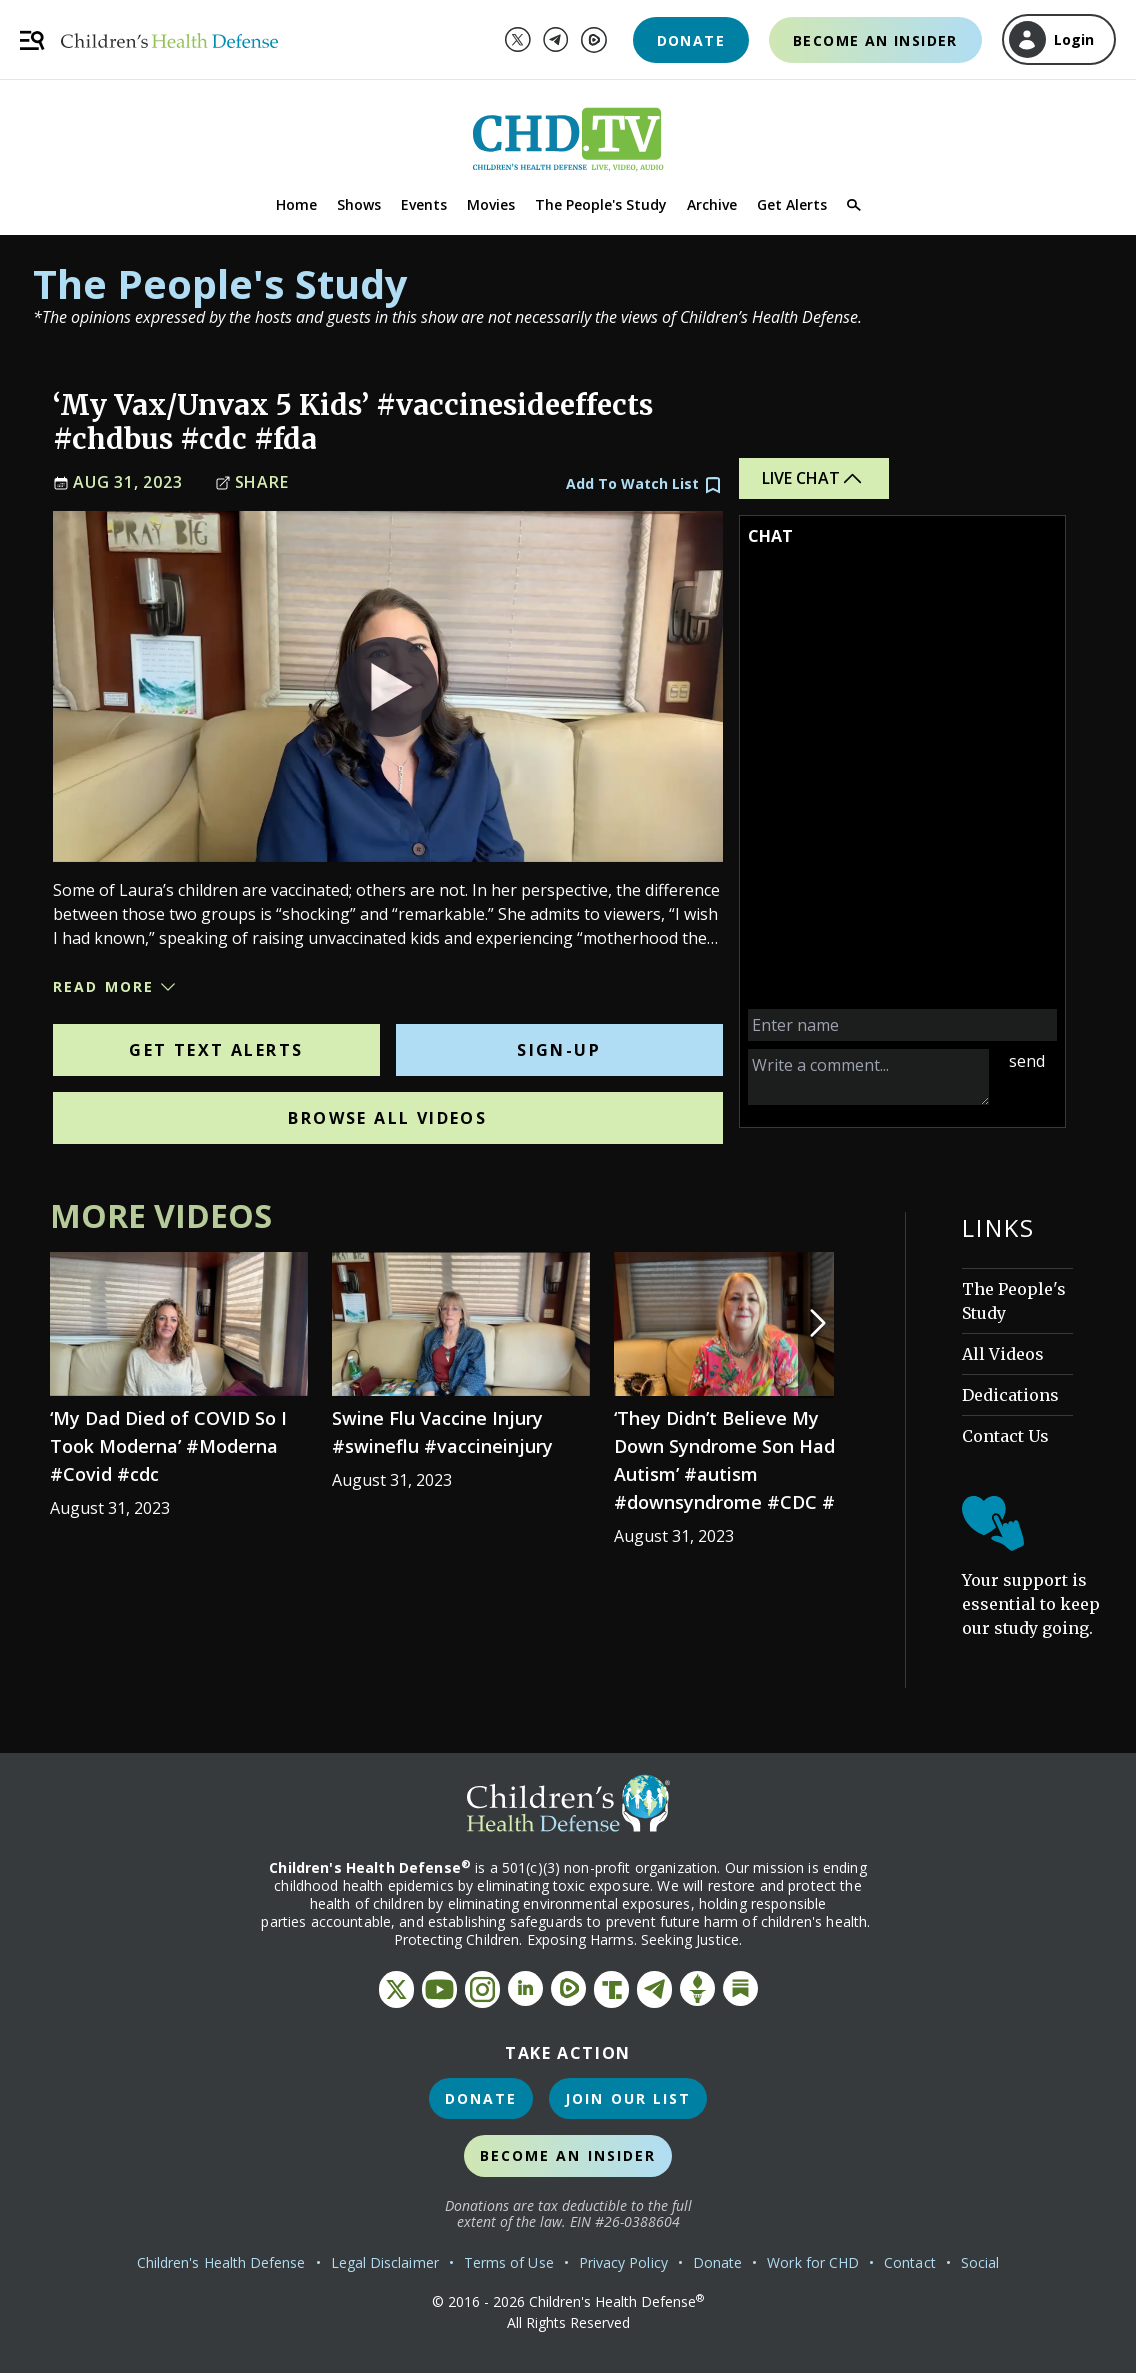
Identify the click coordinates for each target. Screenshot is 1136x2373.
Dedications (1010, 1395)
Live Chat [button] (813, 478)
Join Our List (628, 2098)
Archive (712, 204)
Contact (910, 2262)
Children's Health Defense (221, 2262)
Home (296, 204)
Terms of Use (509, 2262)
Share (252, 482)
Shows (359, 204)
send (1027, 1061)
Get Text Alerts (216, 1050)
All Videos (1003, 1354)
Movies (491, 204)
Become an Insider (875, 40)
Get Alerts (792, 204)
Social (980, 2262)
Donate (691, 40)
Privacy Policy (623, 2262)
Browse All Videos (387, 1118)
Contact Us (1005, 1436)
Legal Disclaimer (385, 2262)
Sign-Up (559, 1050)
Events (424, 204)
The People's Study (601, 204)
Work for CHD (813, 2262)
